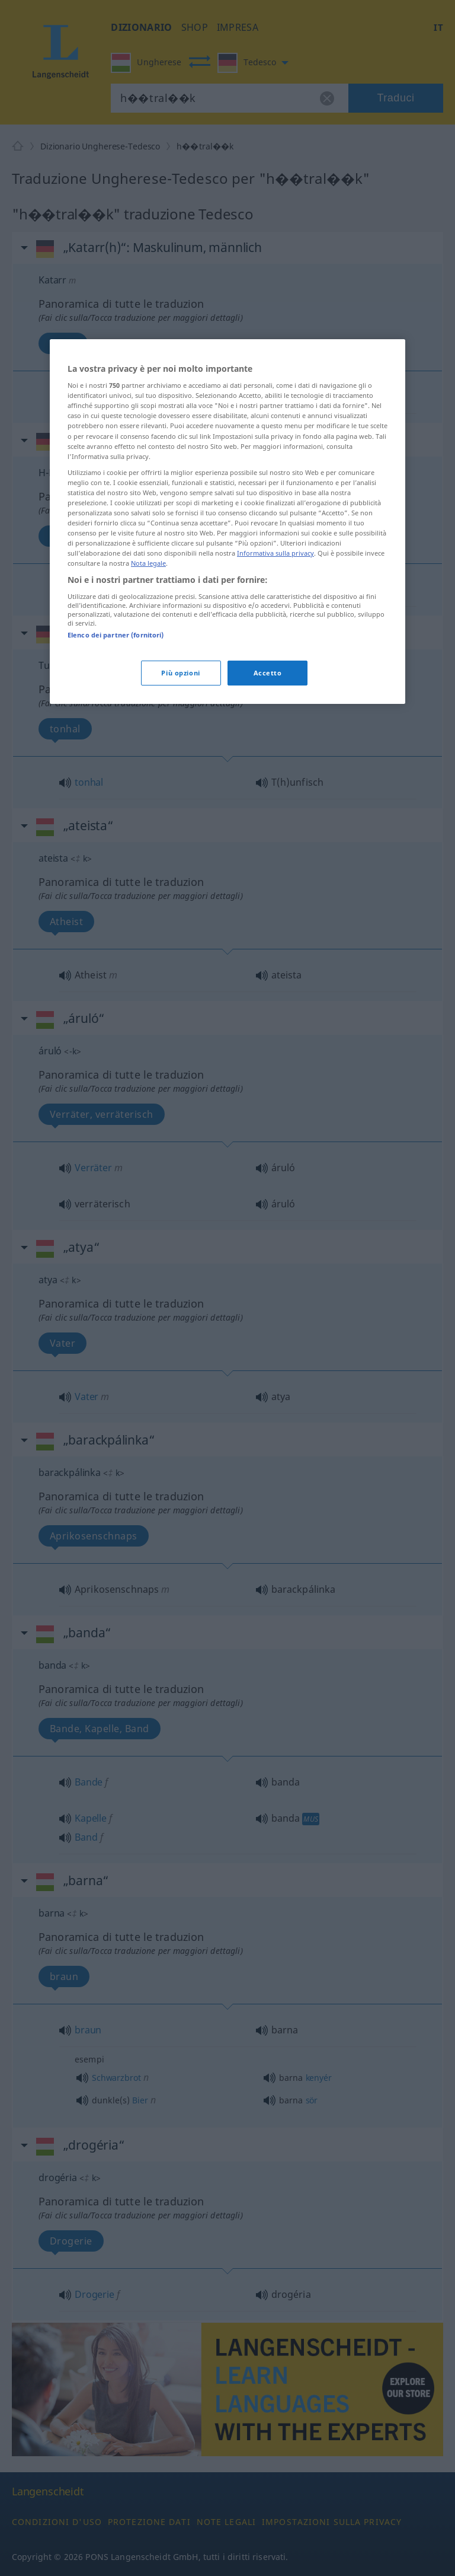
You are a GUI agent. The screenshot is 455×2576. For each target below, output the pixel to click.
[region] (227, 521)
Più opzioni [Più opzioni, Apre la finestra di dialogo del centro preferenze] (180, 672)
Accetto (268, 672)
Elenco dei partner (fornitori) (116, 634)
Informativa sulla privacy (275, 553)
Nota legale (148, 563)
